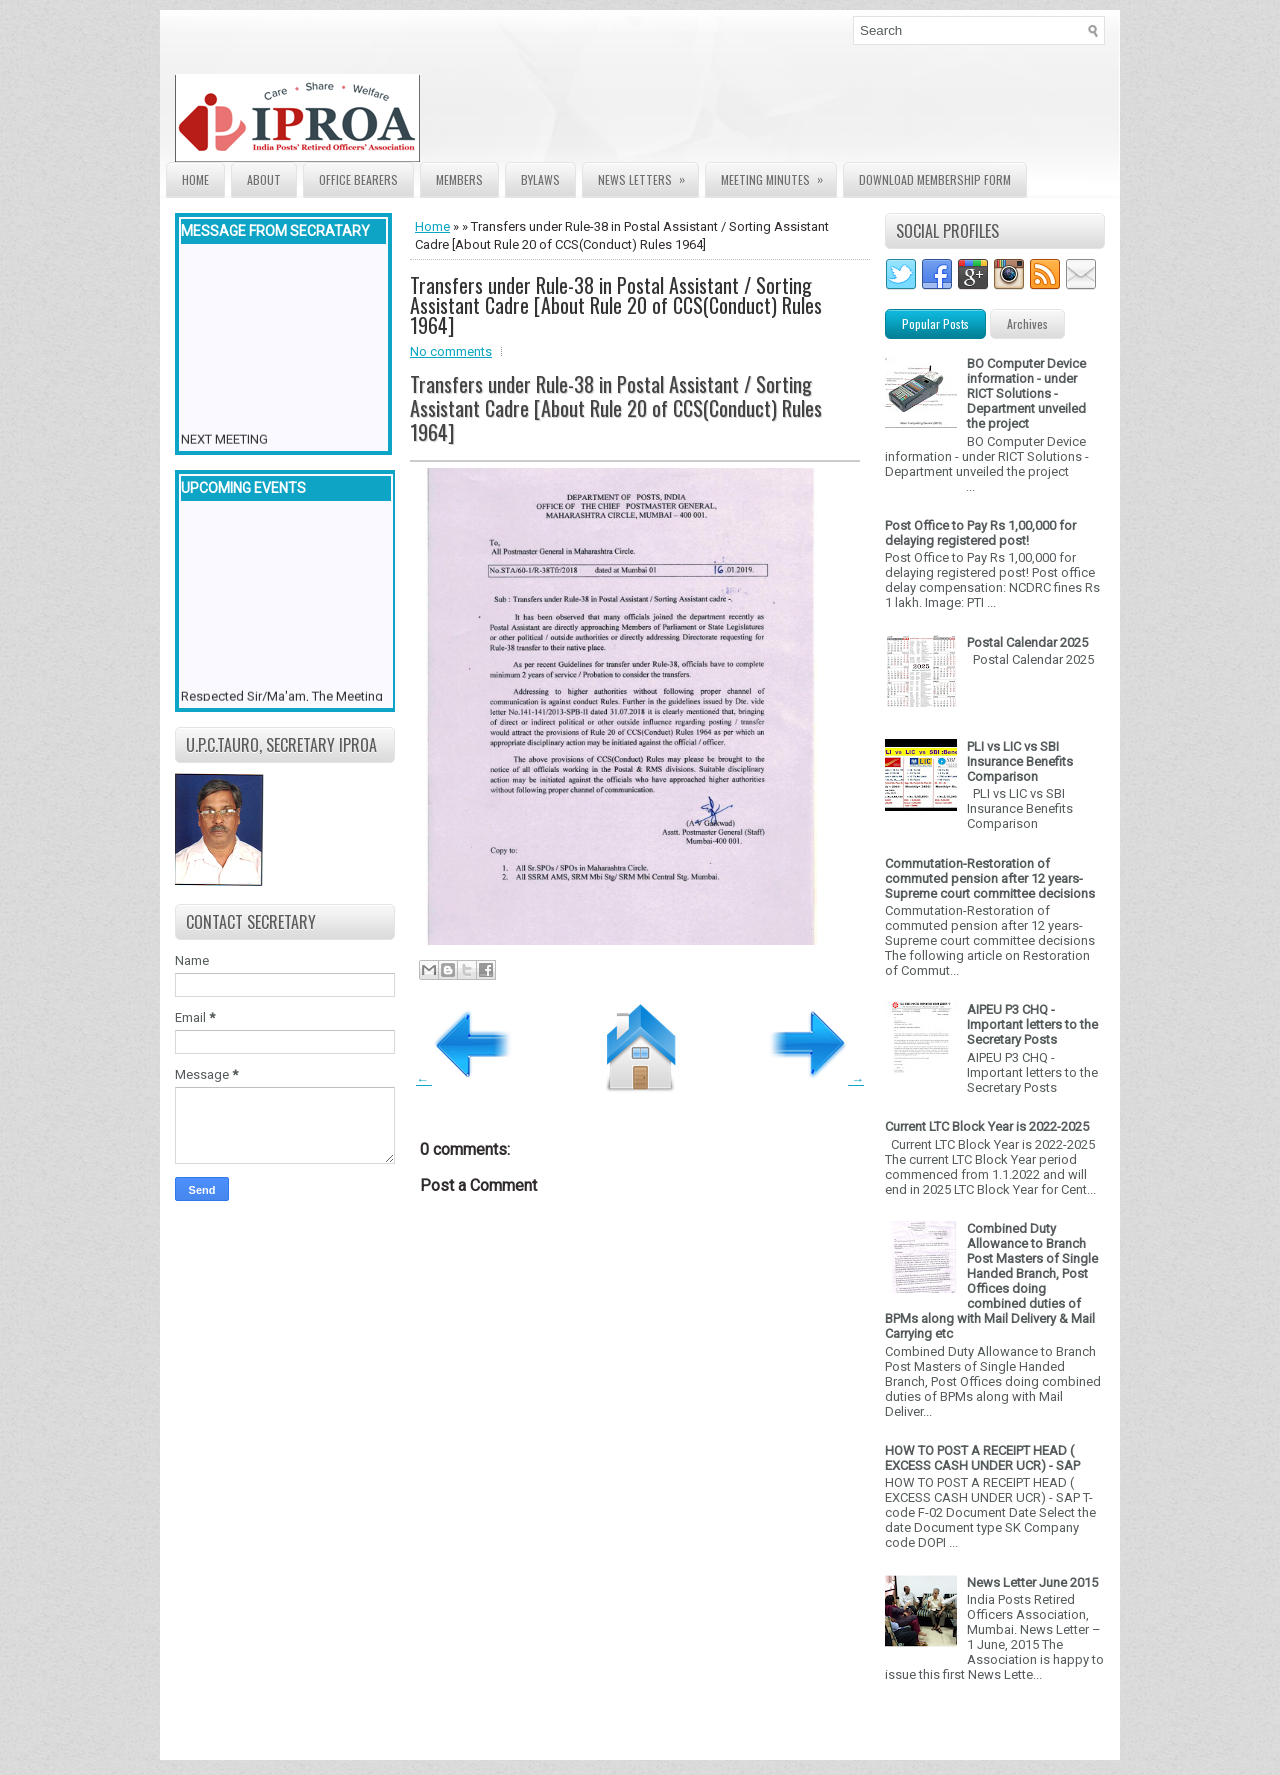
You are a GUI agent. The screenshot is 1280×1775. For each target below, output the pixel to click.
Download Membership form (935, 179)
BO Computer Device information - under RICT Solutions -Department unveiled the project (1026, 393)
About (264, 179)
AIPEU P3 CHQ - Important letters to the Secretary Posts (1032, 1024)
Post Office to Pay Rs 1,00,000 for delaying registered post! (980, 533)
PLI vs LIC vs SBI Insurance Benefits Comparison (1020, 761)
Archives (1027, 323)
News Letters (648, 175)
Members (459, 179)
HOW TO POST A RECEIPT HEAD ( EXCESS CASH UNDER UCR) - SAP (982, 1458)
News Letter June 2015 (1032, 1582)
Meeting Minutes (778, 175)
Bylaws (540, 179)
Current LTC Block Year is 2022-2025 (987, 1126)
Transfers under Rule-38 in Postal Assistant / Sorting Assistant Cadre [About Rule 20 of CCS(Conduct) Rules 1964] (616, 305)
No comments (451, 351)
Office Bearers (358, 179)
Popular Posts (935, 323)
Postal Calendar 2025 (1027, 642)
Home (195, 179)
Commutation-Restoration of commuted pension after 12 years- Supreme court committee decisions (990, 878)
